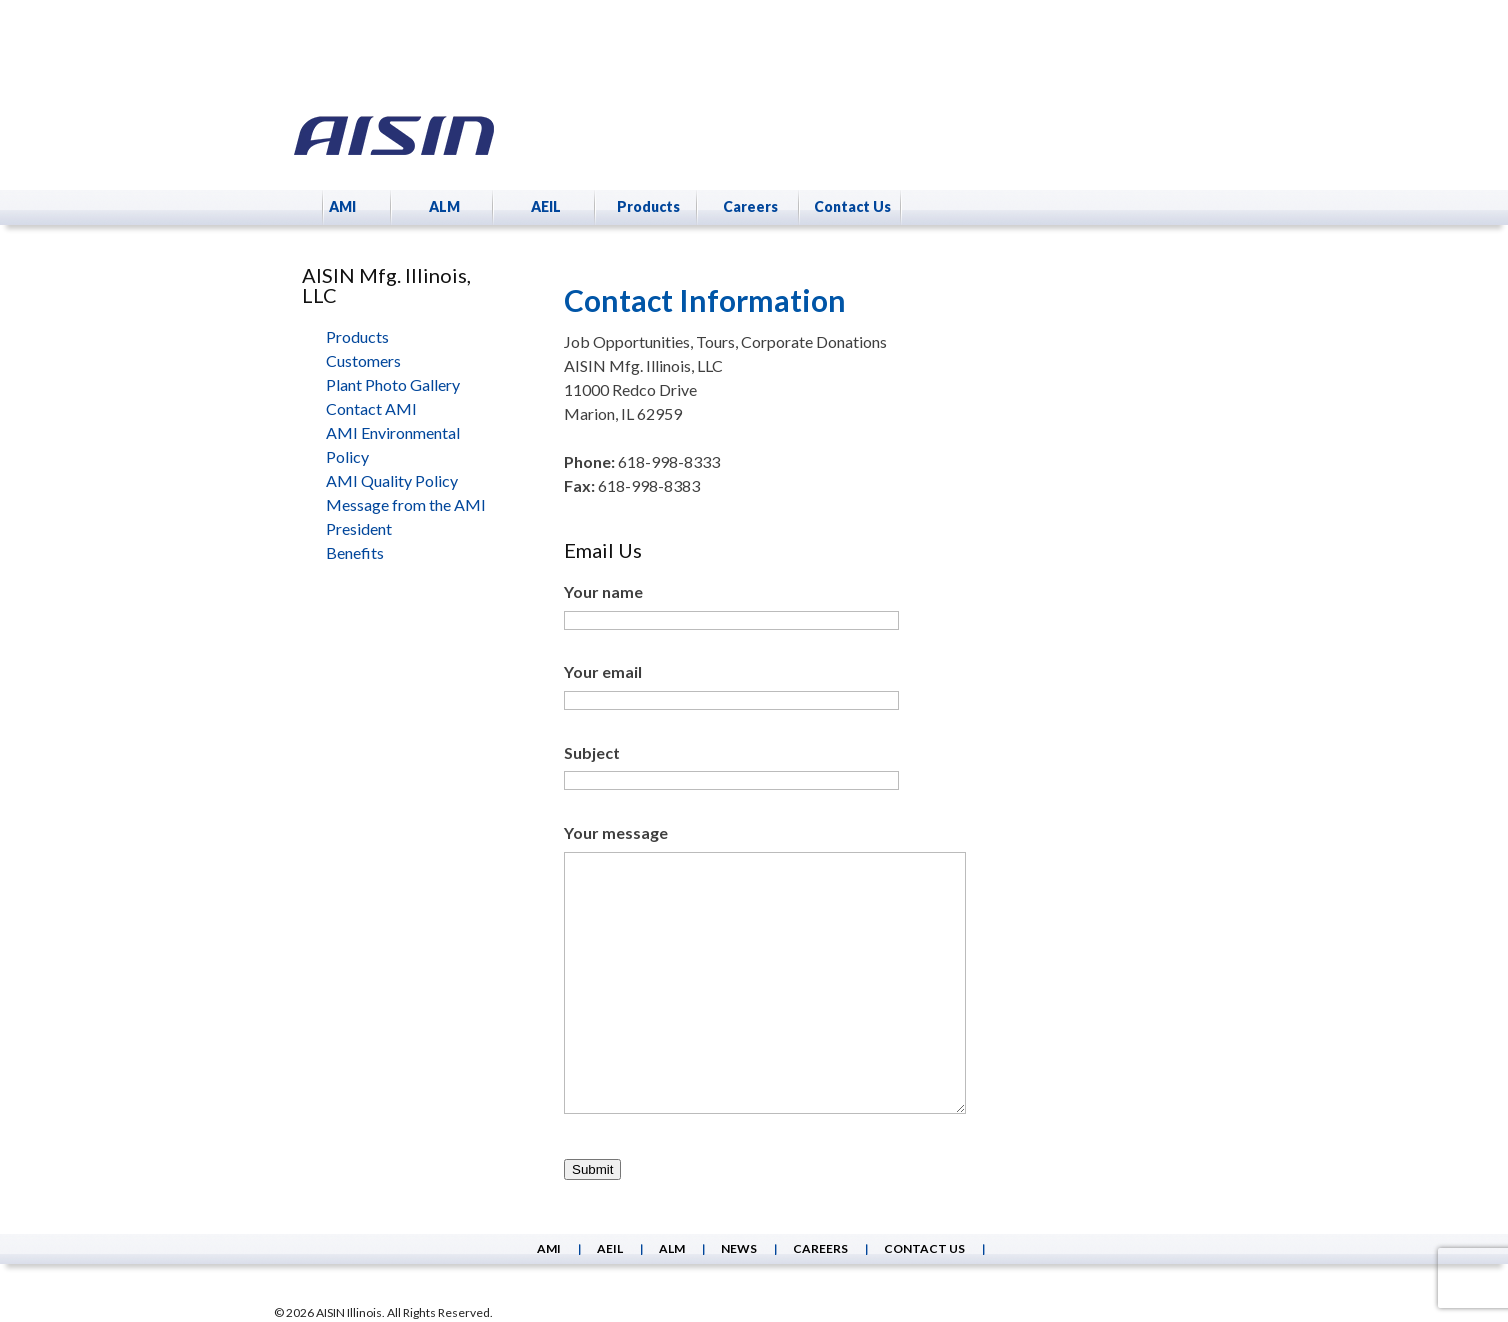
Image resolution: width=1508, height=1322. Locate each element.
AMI (342, 206)
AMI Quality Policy (392, 480)
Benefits (355, 552)
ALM (444, 206)
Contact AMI (371, 408)
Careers (750, 206)
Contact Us (852, 206)
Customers (363, 360)
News (739, 1248)
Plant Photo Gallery (393, 384)
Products (648, 206)
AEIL (546, 206)
